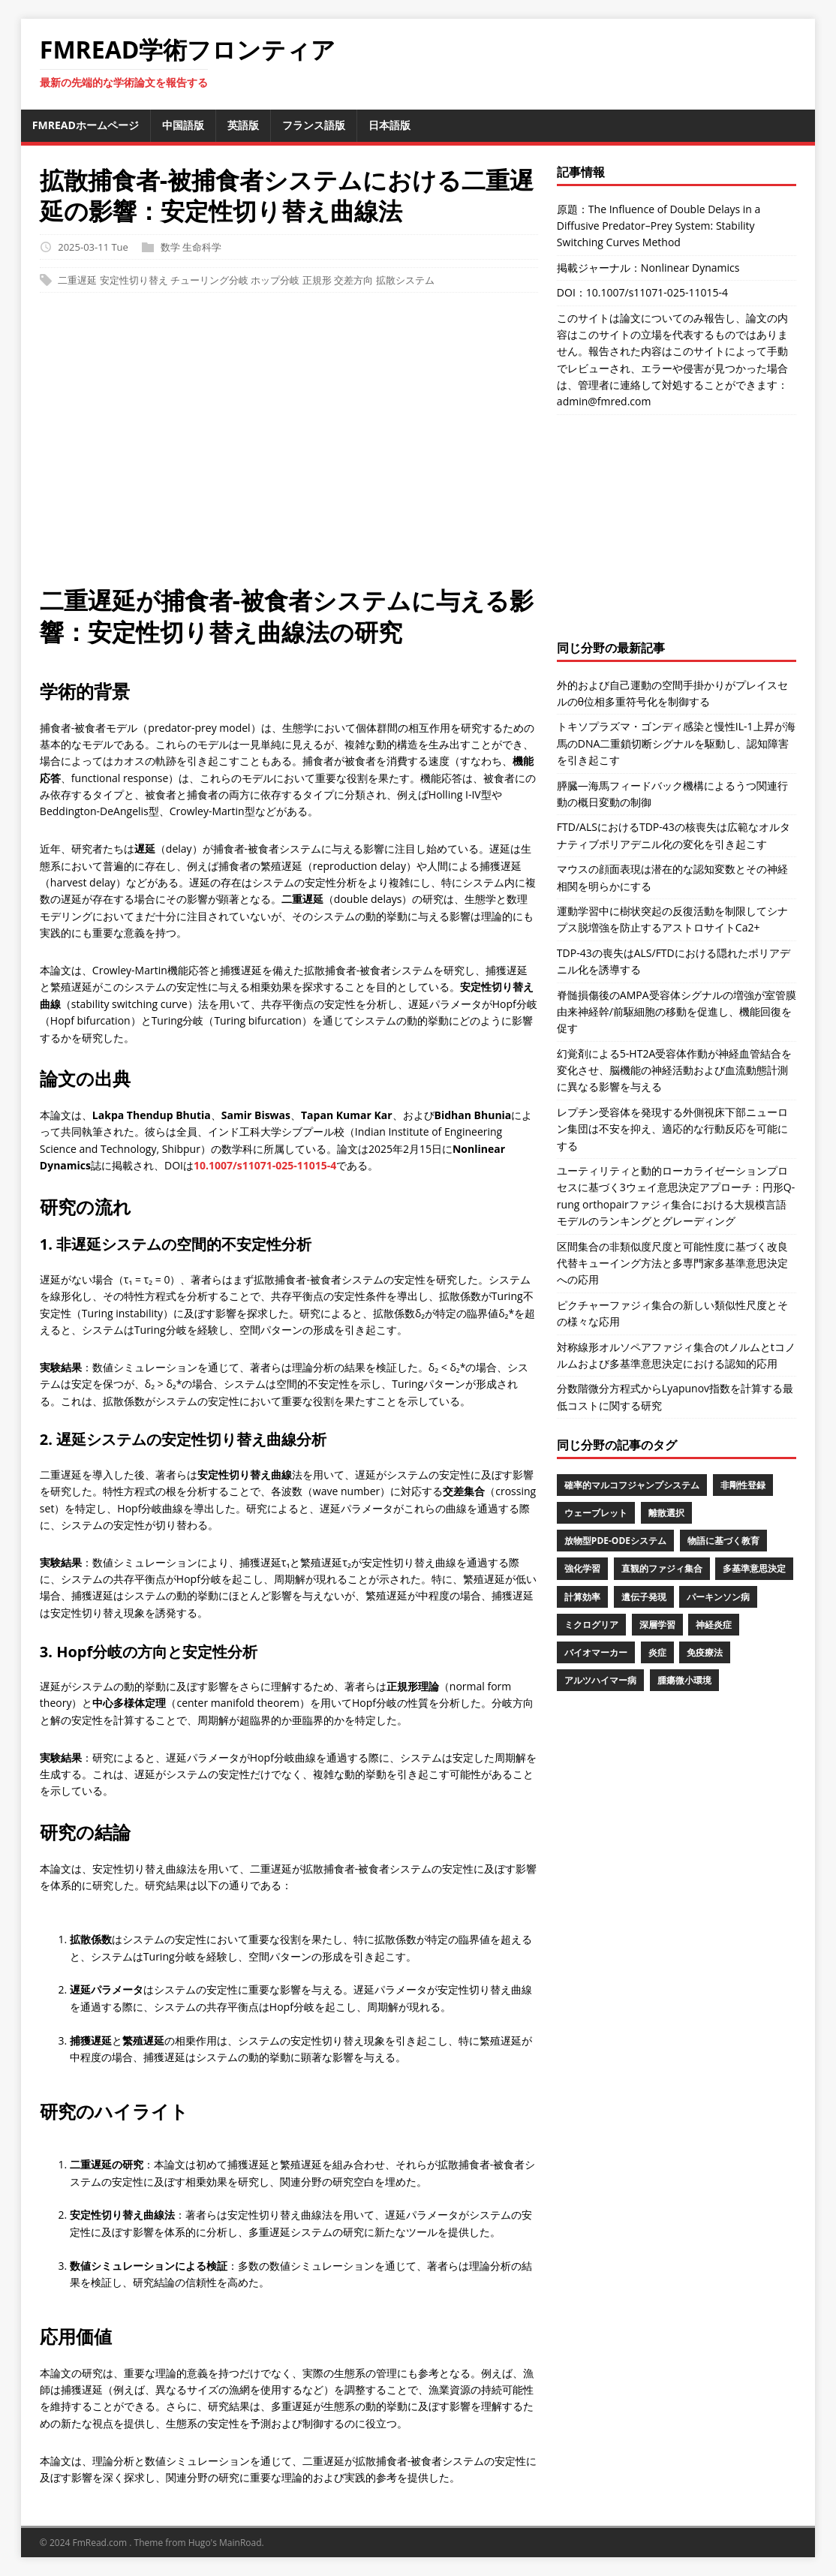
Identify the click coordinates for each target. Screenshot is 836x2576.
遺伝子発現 (643, 1596)
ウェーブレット (595, 1512)
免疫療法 (705, 1652)
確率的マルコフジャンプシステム (631, 1485)
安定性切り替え (134, 280)
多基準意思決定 (754, 1568)
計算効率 (582, 1596)
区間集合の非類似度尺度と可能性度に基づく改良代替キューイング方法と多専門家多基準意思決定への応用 (672, 1263)
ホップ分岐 (275, 280)
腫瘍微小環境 (684, 1680)
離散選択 (666, 1512)
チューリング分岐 (209, 280)
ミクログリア (591, 1624)
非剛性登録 (742, 1485)
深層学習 (657, 1624)
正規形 (317, 280)
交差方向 (353, 280)
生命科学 (201, 247)
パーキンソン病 (718, 1596)
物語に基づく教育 (723, 1540)
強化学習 (582, 1568)
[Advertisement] (418, 447)
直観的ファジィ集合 (661, 1568)
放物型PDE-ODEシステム (615, 1540)
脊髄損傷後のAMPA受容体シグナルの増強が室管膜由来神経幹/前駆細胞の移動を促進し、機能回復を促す (676, 1012)
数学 (170, 247)
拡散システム (405, 280)
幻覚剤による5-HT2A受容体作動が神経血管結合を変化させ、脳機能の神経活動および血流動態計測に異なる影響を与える (674, 1070)
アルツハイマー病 (600, 1680)
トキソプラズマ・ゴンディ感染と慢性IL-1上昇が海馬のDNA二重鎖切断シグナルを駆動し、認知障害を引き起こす (676, 743)
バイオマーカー (595, 1652)
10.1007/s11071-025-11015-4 (265, 1165)
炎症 (657, 1652)
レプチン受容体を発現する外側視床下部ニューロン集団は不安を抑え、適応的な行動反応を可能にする (672, 1129)
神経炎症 (714, 1624)
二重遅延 (77, 280)
